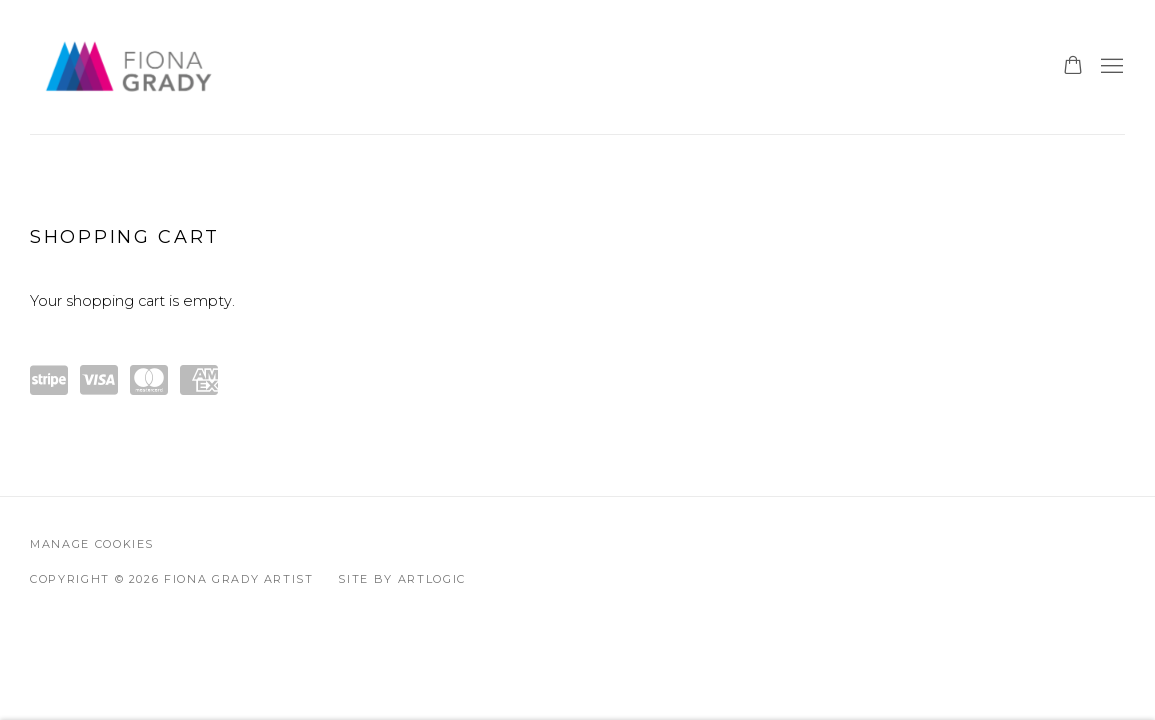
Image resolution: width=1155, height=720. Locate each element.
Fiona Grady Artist (130, 67)
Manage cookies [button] (92, 544)
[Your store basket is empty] (1073, 67)
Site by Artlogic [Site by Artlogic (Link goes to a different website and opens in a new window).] (401, 579)
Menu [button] (1110, 67)
